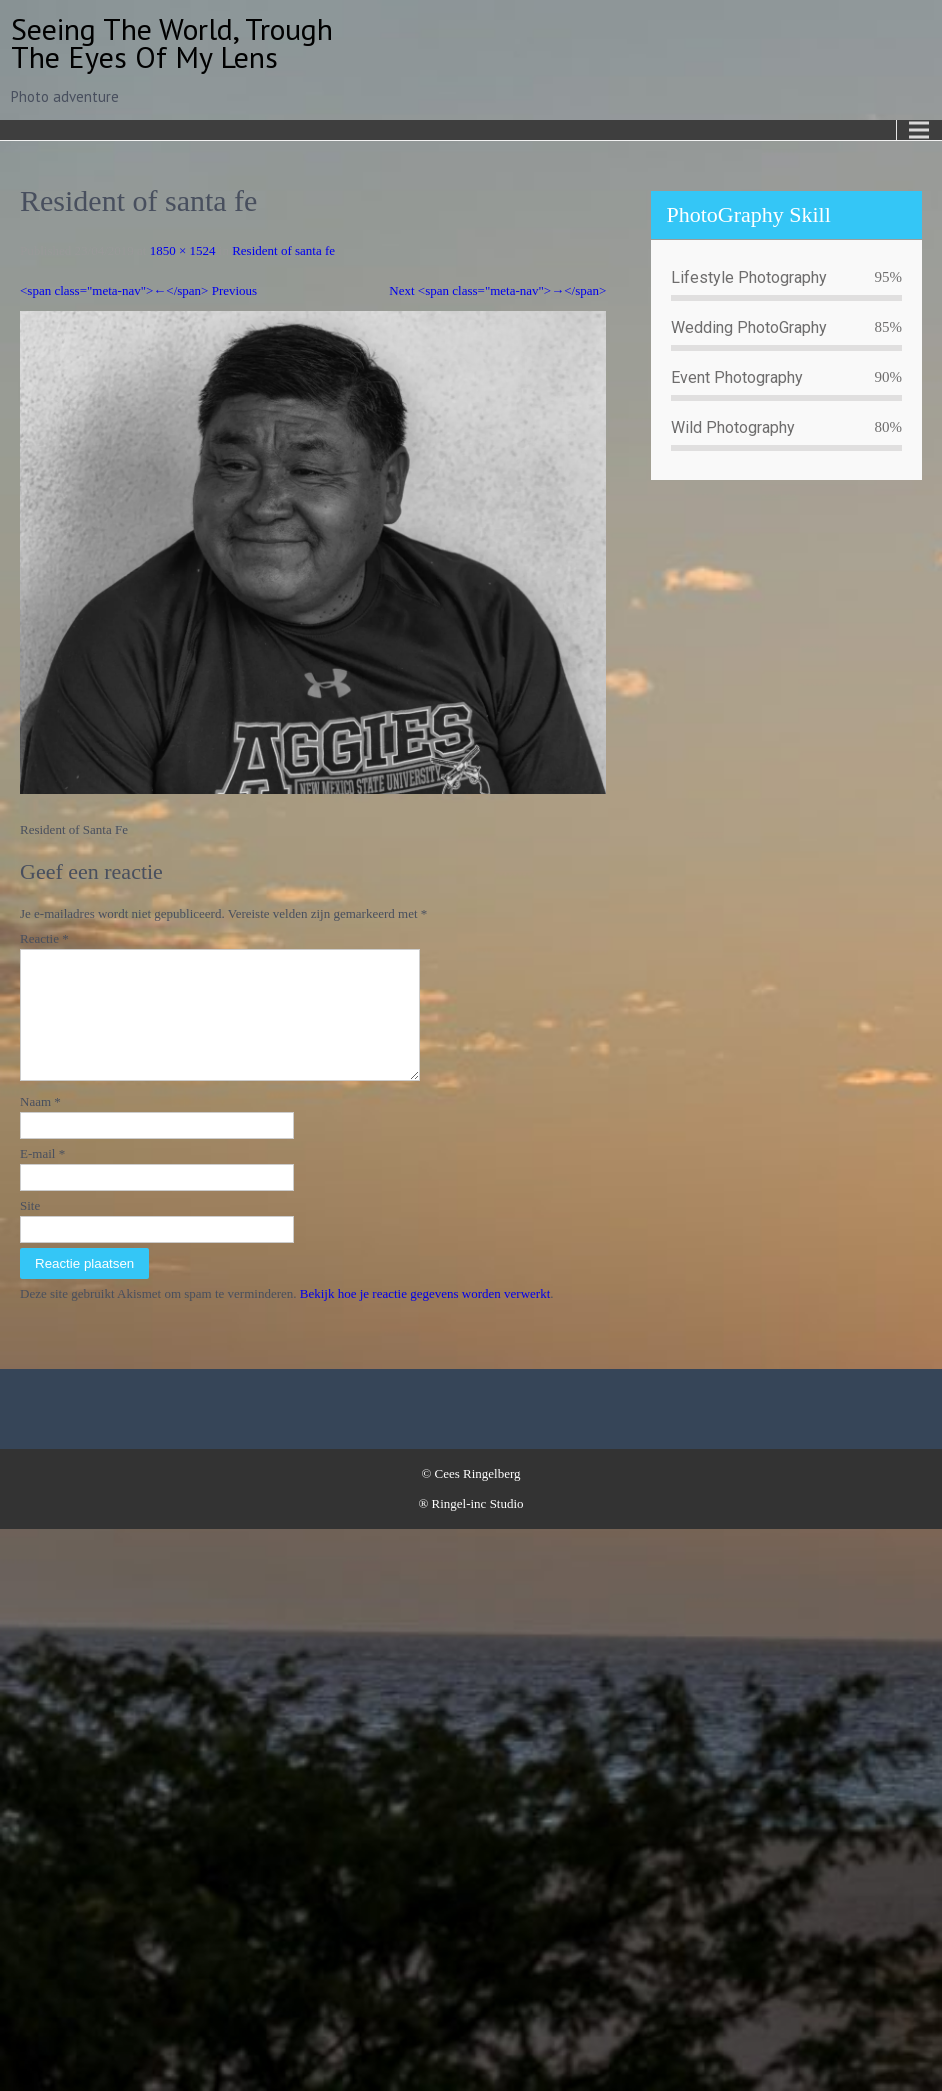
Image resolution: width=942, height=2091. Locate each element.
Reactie (44, 938)
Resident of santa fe (283, 250)
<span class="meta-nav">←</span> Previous (138, 290)
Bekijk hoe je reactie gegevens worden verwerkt (425, 1317)
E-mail (42, 1177)
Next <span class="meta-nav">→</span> (497, 290)
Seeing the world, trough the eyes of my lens (172, 42)
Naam (40, 1125)
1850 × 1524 (183, 250)
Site (30, 1229)
